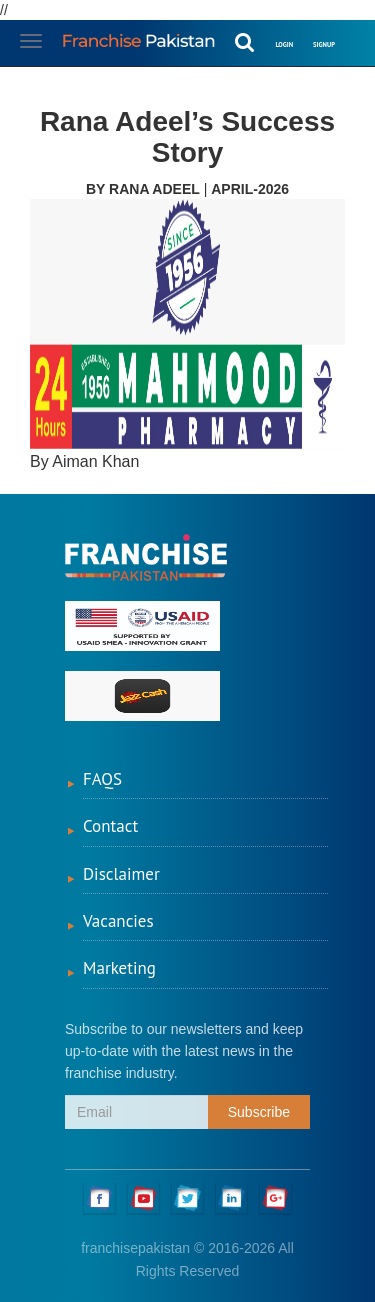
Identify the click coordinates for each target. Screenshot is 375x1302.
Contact (110, 826)
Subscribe (259, 1112)
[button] (355, 32)
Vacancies (118, 921)
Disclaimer (121, 874)
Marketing (119, 968)
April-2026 (250, 189)
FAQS (102, 779)
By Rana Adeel (143, 189)
